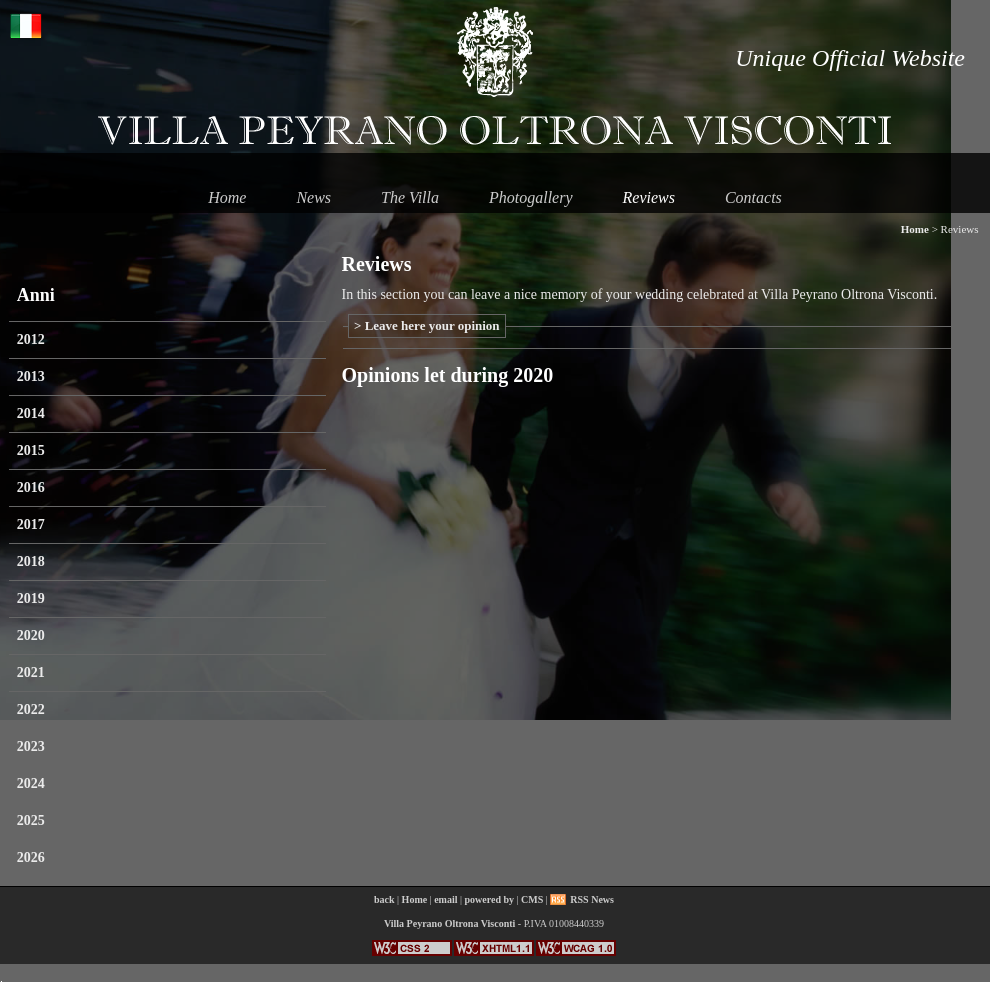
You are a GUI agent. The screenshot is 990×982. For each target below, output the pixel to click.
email (445, 899)
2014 (31, 413)
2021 (31, 672)
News (313, 197)
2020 (31, 635)
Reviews (649, 197)
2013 (31, 376)
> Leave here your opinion (427, 325)
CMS (532, 899)
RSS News (592, 899)
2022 (31, 709)
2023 (31, 746)
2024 (31, 783)
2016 (31, 487)
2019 (31, 598)
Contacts (753, 197)
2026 (31, 857)
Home (227, 197)
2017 (31, 524)
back (384, 899)
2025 (31, 820)
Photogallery (531, 197)
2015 (31, 450)
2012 (31, 339)
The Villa (410, 197)
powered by (490, 899)
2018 (31, 561)
